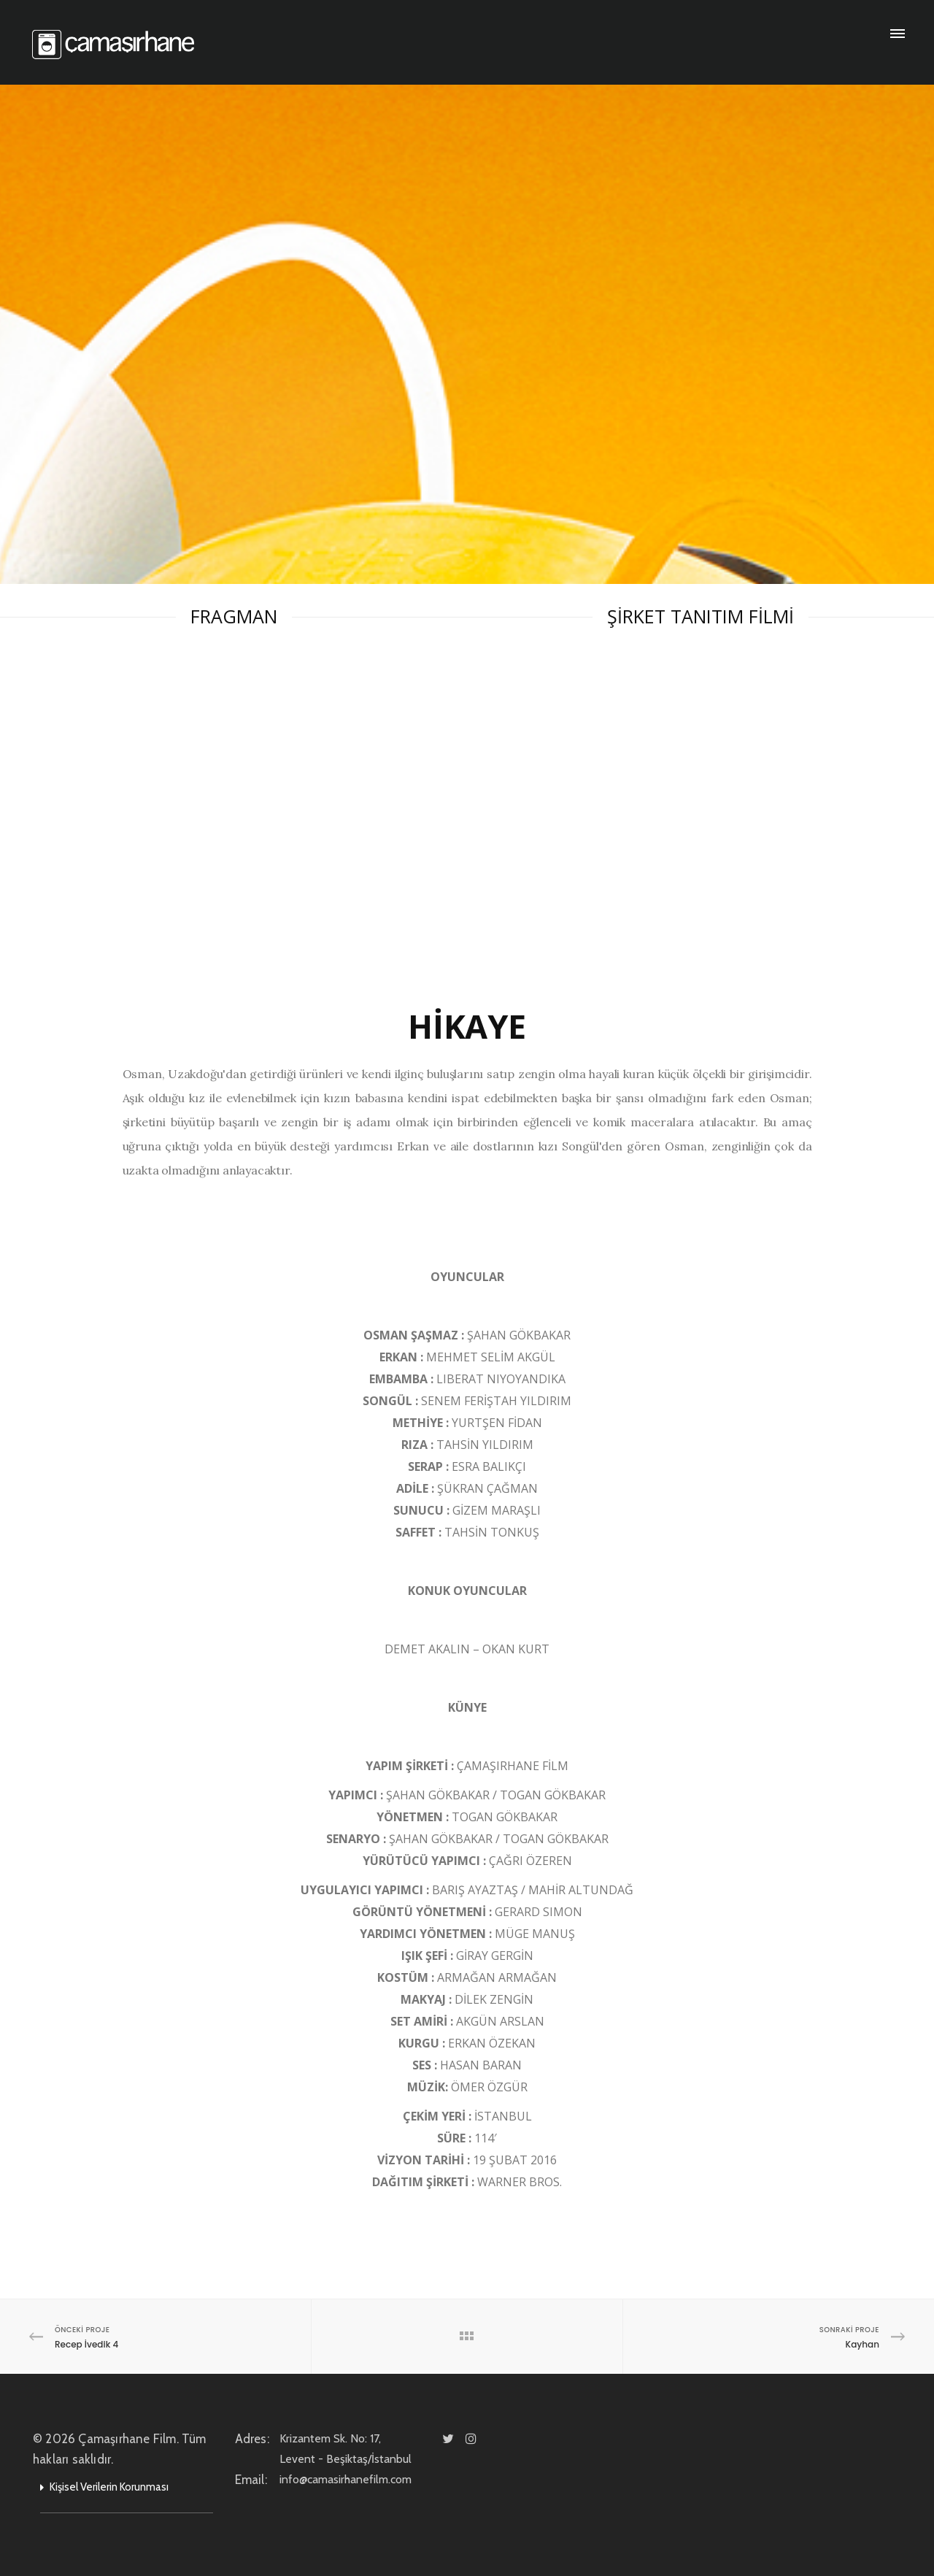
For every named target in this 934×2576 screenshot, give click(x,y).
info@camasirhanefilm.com (364, 2479)
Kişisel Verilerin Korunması (109, 2487)
